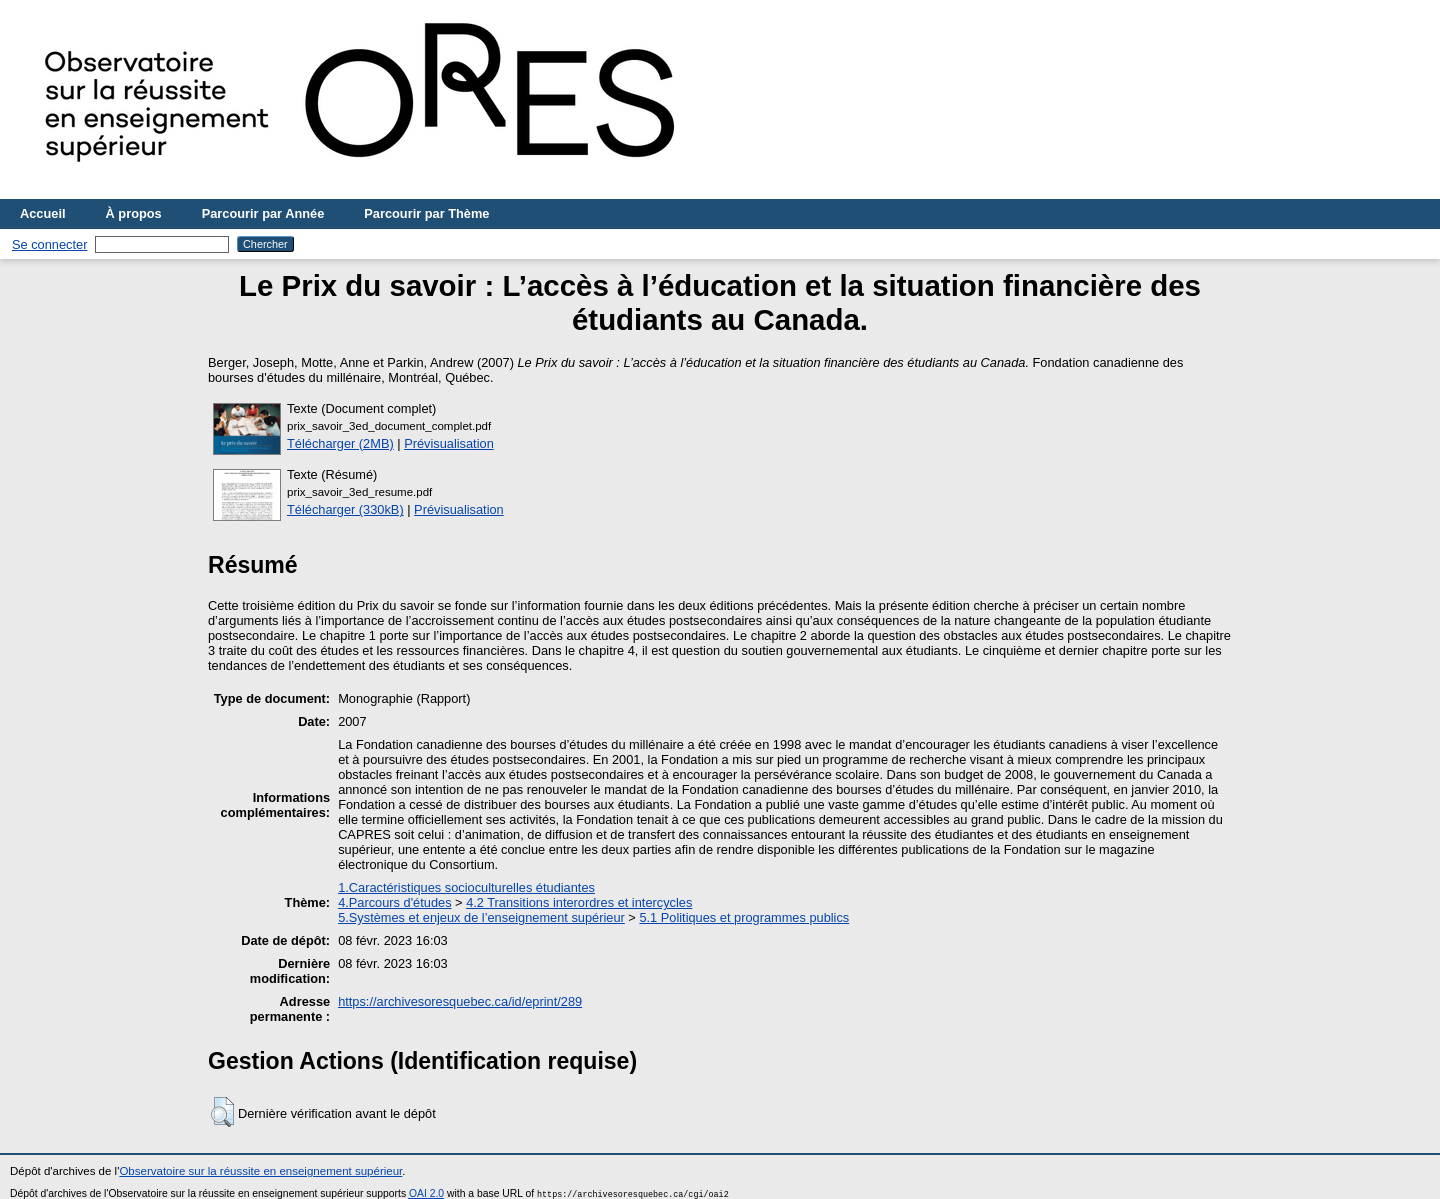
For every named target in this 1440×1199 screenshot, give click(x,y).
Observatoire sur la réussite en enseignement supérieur (260, 1171)
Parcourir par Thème (426, 213)
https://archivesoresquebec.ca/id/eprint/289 (460, 1001)
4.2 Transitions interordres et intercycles (579, 902)
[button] (222, 1112)
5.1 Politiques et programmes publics (744, 917)
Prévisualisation (449, 443)
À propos (134, 213)
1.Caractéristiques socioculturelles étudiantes (466, 887)
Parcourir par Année (263, 213)
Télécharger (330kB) (345, 509)
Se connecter (49, 244)
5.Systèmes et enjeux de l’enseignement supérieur (481, 917)
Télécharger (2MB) (340, 443)
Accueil (43, 213)
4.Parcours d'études (394, 902)
